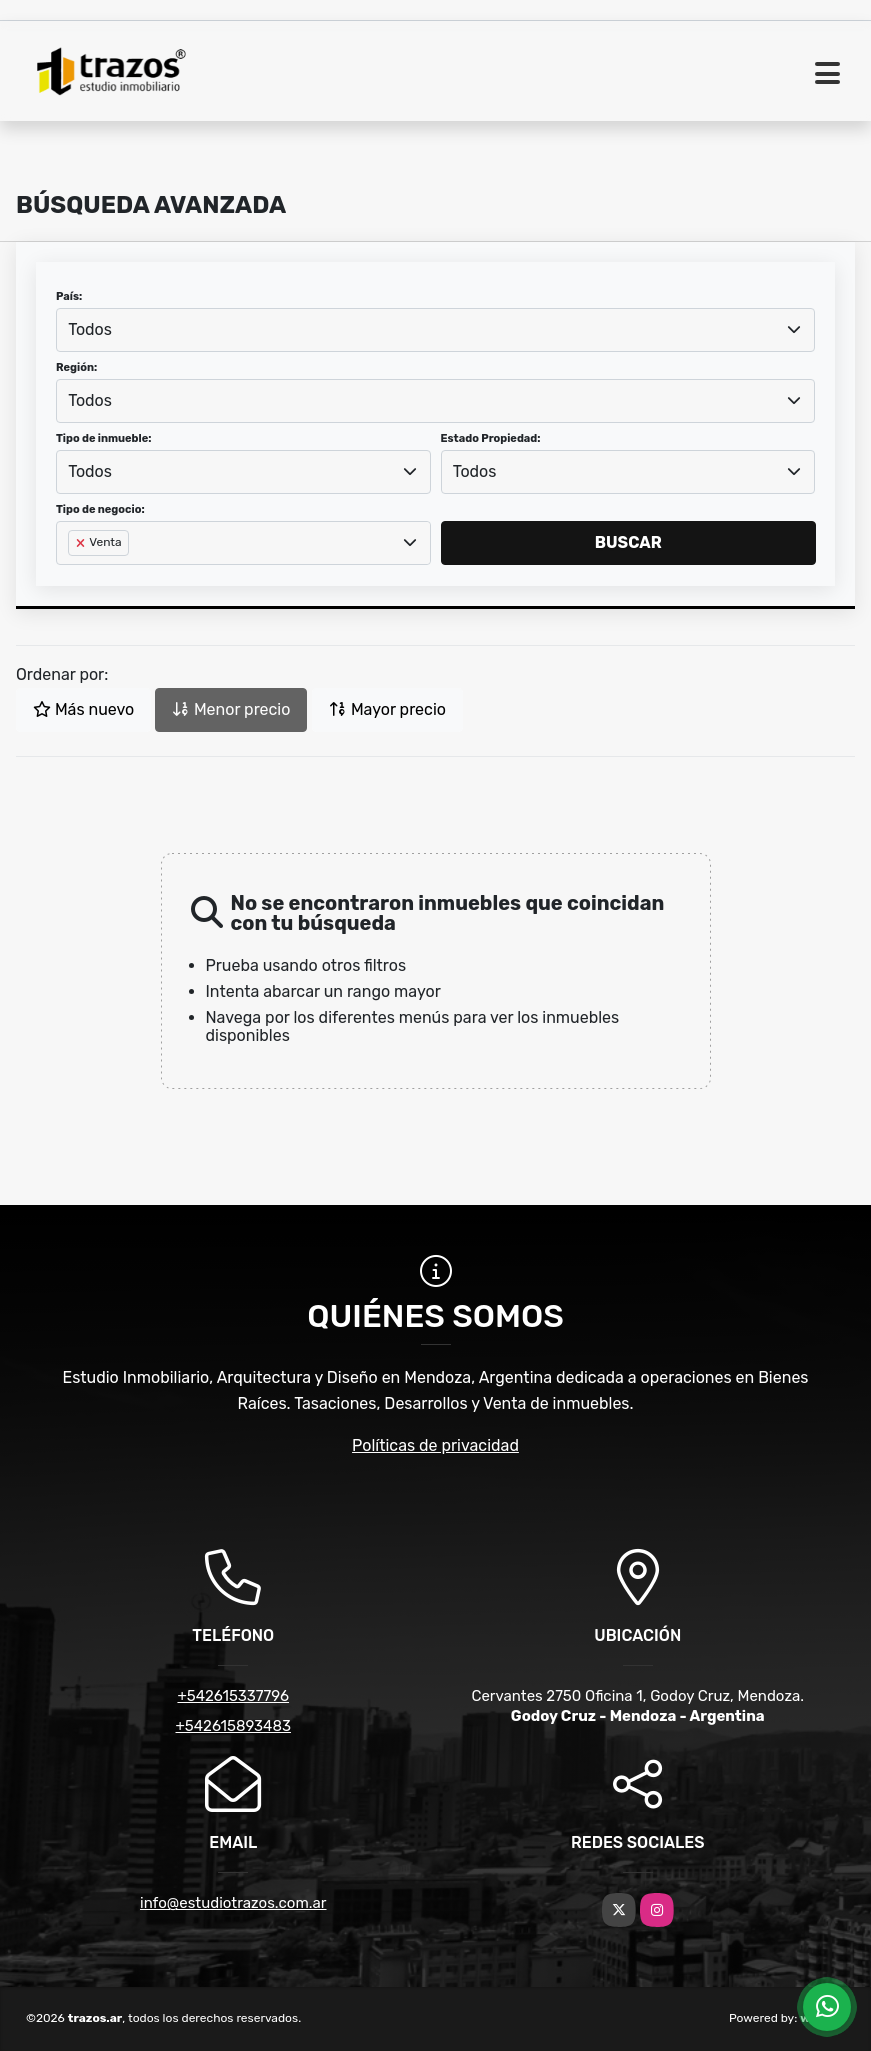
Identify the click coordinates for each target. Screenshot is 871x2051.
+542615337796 (233, 1696)
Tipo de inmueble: (103, 438)
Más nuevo (83, 709)
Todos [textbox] (90, 329)
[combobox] (435, 330)
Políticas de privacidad (435, 1445)
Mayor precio (387, 709)
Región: (76, 367)
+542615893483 (233, 1726)
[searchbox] (74, 575)
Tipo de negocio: (100, 509)
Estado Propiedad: (491, 438)
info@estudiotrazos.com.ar (233, 1903)
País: (69, 296)
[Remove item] (82, 543)
